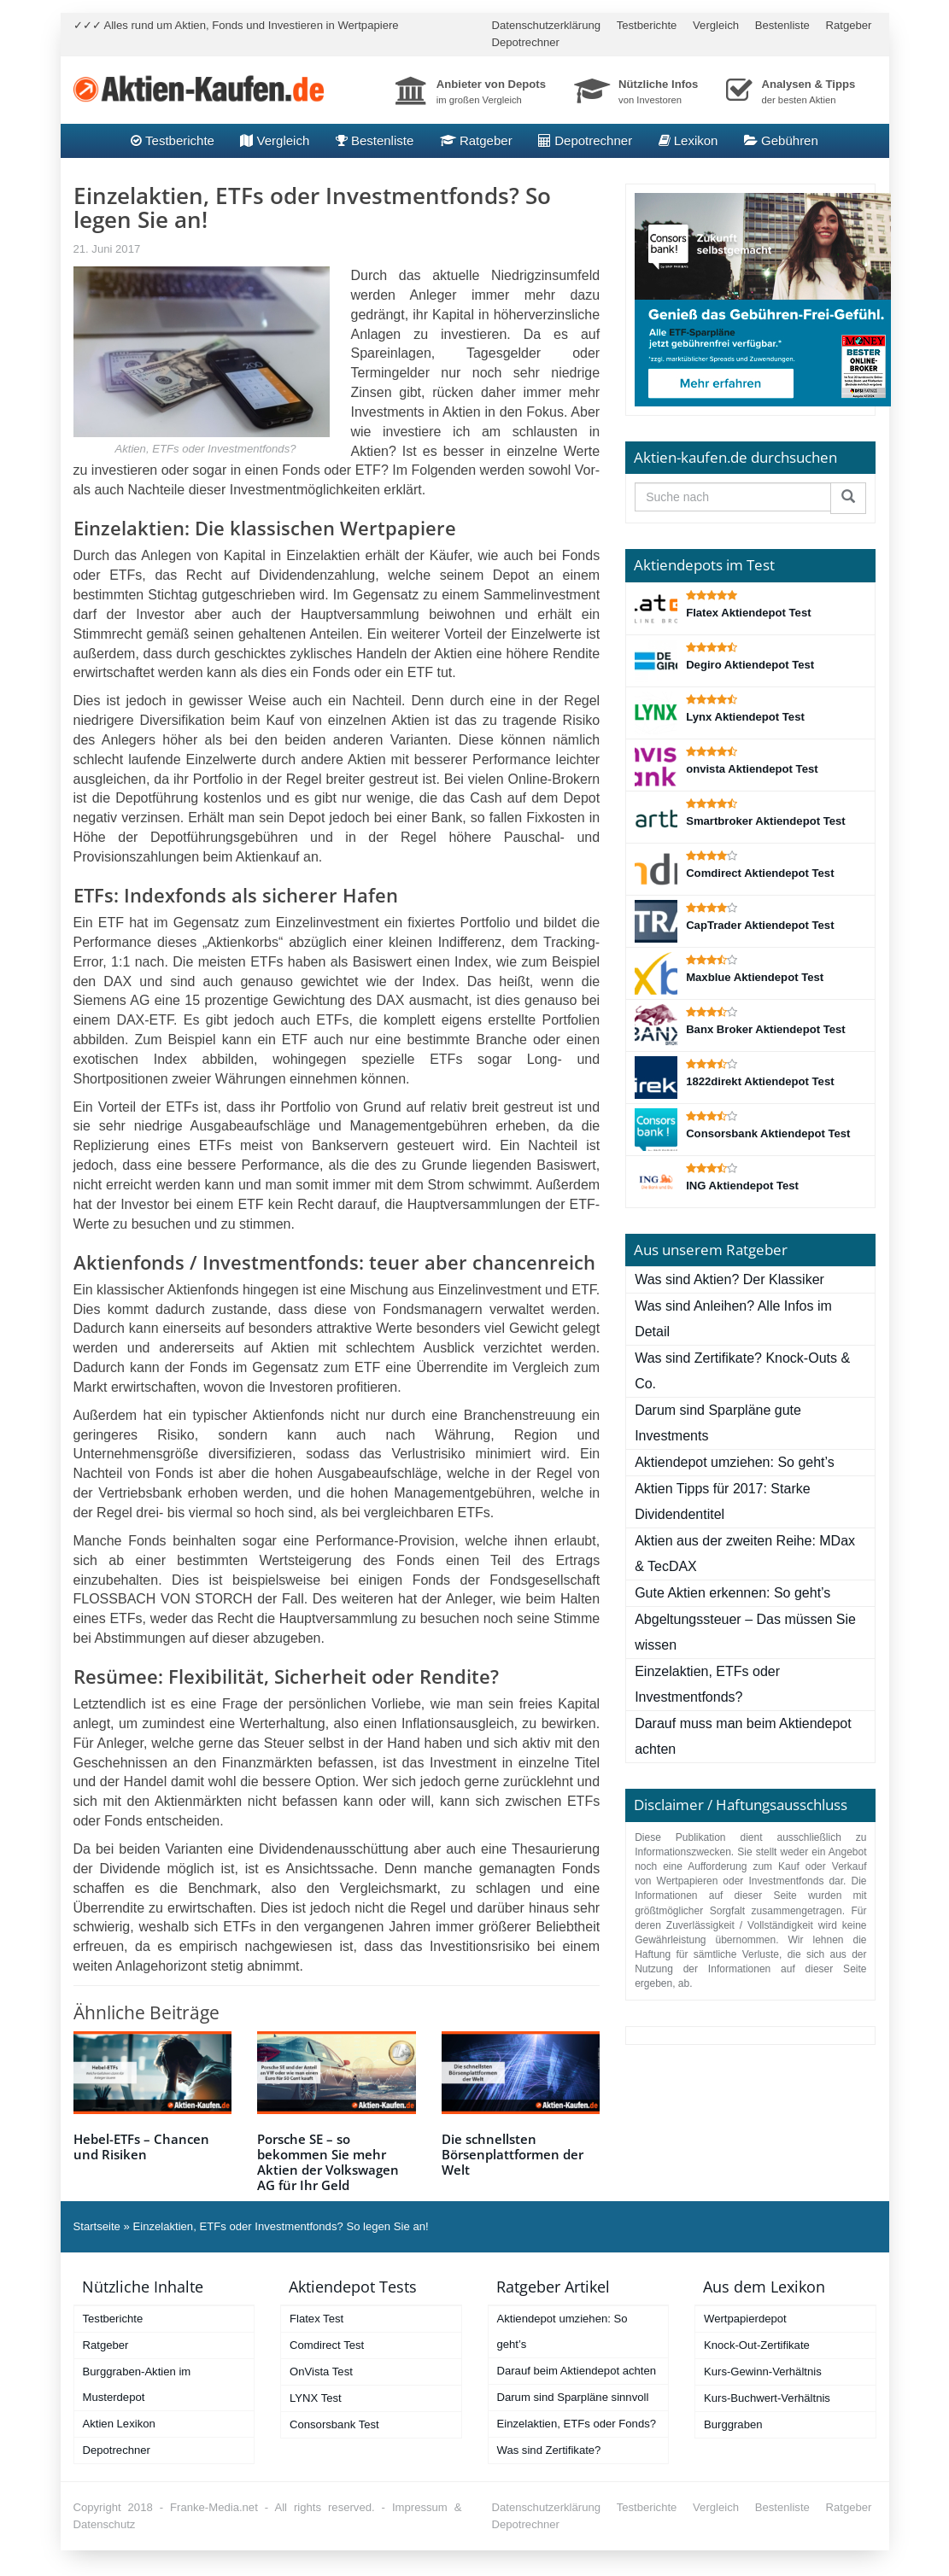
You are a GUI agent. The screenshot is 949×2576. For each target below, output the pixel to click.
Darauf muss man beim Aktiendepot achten (743, 1736)
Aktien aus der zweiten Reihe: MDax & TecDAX (745, 1553)
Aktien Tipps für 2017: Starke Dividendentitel (722, 1501)
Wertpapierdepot (745, 2318)
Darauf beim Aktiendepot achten (577, 2370)
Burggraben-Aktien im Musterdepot (137, 2384)
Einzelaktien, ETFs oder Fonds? (577, 2423)
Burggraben (733, 2424)
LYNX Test (316, 2398)
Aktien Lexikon (119, 2423)
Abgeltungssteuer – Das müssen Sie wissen (745, 1632)
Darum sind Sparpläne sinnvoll (573, 2397)
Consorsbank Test (334, 2424)
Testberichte (647, 25)
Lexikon (688, 140)
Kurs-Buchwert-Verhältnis (767, 2398)
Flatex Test (316, 2318)
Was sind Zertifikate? (549, 2450)
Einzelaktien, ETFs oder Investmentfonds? (707, 1684)
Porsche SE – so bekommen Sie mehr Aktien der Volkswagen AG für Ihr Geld (328, 2161)
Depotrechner (525, 42)
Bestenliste (782, 25)
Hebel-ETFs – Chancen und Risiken (141, 2146)
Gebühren (781, 140)
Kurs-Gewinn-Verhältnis (763, 2371)
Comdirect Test (327, 2345)
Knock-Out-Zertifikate (757, 2345)
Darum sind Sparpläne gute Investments (718, 1423)
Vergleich (716, 25)
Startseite (96, 2226)
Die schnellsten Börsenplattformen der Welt (512, 2154)
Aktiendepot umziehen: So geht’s (735, 1462)
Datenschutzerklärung (546, 25)
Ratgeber (849, 25)
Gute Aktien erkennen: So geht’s (732, 1593)
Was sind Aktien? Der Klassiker (729, 1279)
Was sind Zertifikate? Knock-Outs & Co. (742, 1371)
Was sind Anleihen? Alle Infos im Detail (733, 1319)
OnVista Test (321, 2371)
